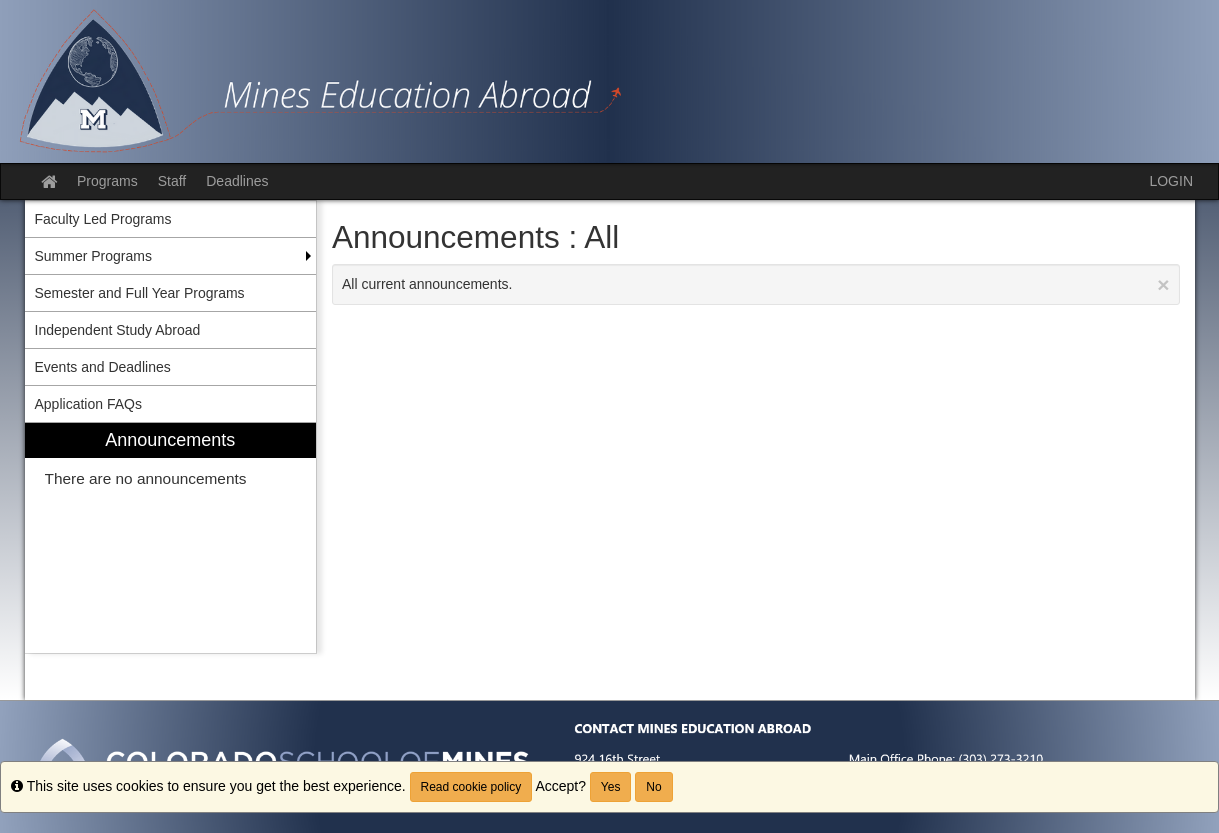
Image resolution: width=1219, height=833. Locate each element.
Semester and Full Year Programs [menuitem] (140, 293)
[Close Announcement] (1163, 284)
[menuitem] (171, 538)
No (653, 787)
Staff (172, 181)
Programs (107, 181)
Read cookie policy (471, 787)
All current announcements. (756, 284)
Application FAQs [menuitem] (88, 404)
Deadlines (237, 181)
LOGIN (1171, 181)
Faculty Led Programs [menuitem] (103, 219)
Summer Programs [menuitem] (93, 256)
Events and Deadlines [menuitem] (103, 367)
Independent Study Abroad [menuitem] (118, 330)
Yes (611, 787)
